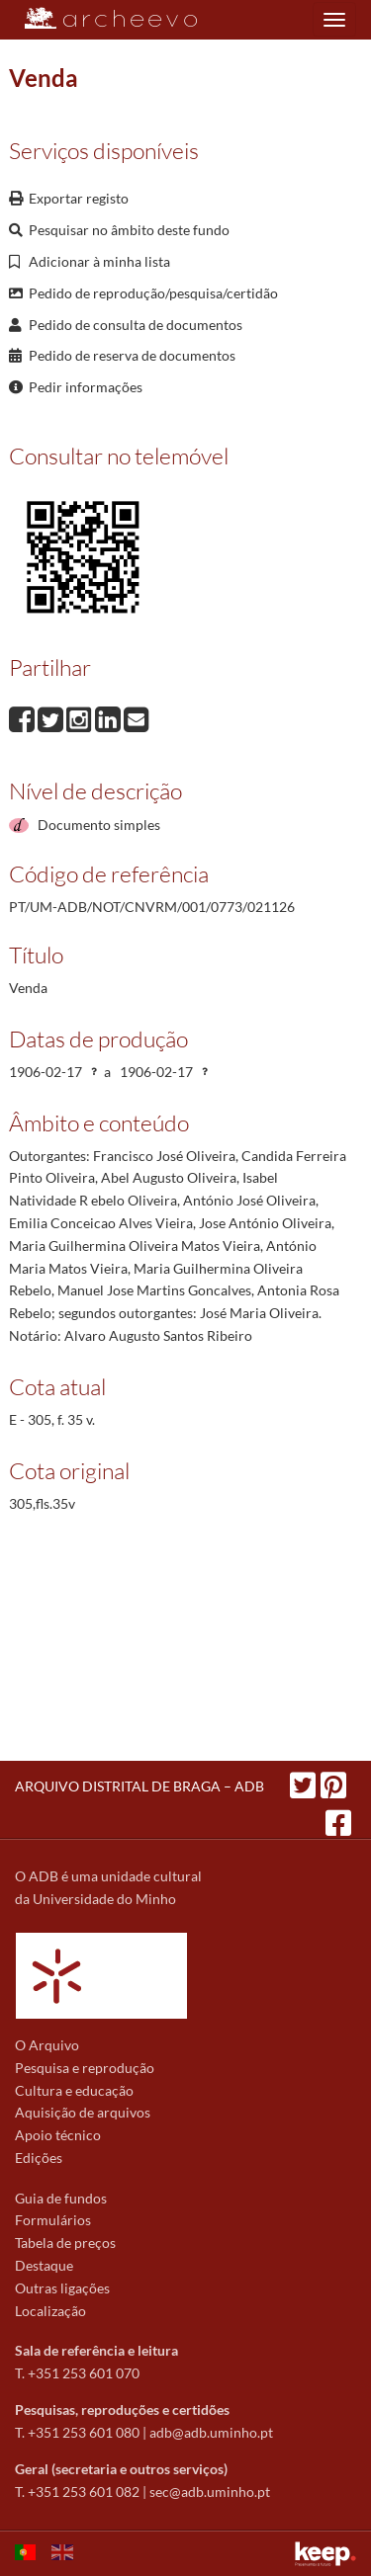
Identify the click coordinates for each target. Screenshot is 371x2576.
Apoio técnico (58, 2134)
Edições (38, 2157)
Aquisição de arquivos (82, 2112)
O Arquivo (47, 2044)
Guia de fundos (61, 2198)
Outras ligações (62, 2288)
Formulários (53, 2219)
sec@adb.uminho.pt (209, 2491)
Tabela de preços (65, 2242)
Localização (50, 2310)
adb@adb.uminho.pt (211, 2432)
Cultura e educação (74, 2090)
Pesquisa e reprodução (84, 2067)
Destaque (44, 2265)
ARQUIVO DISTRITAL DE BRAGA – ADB (139, 1786)
